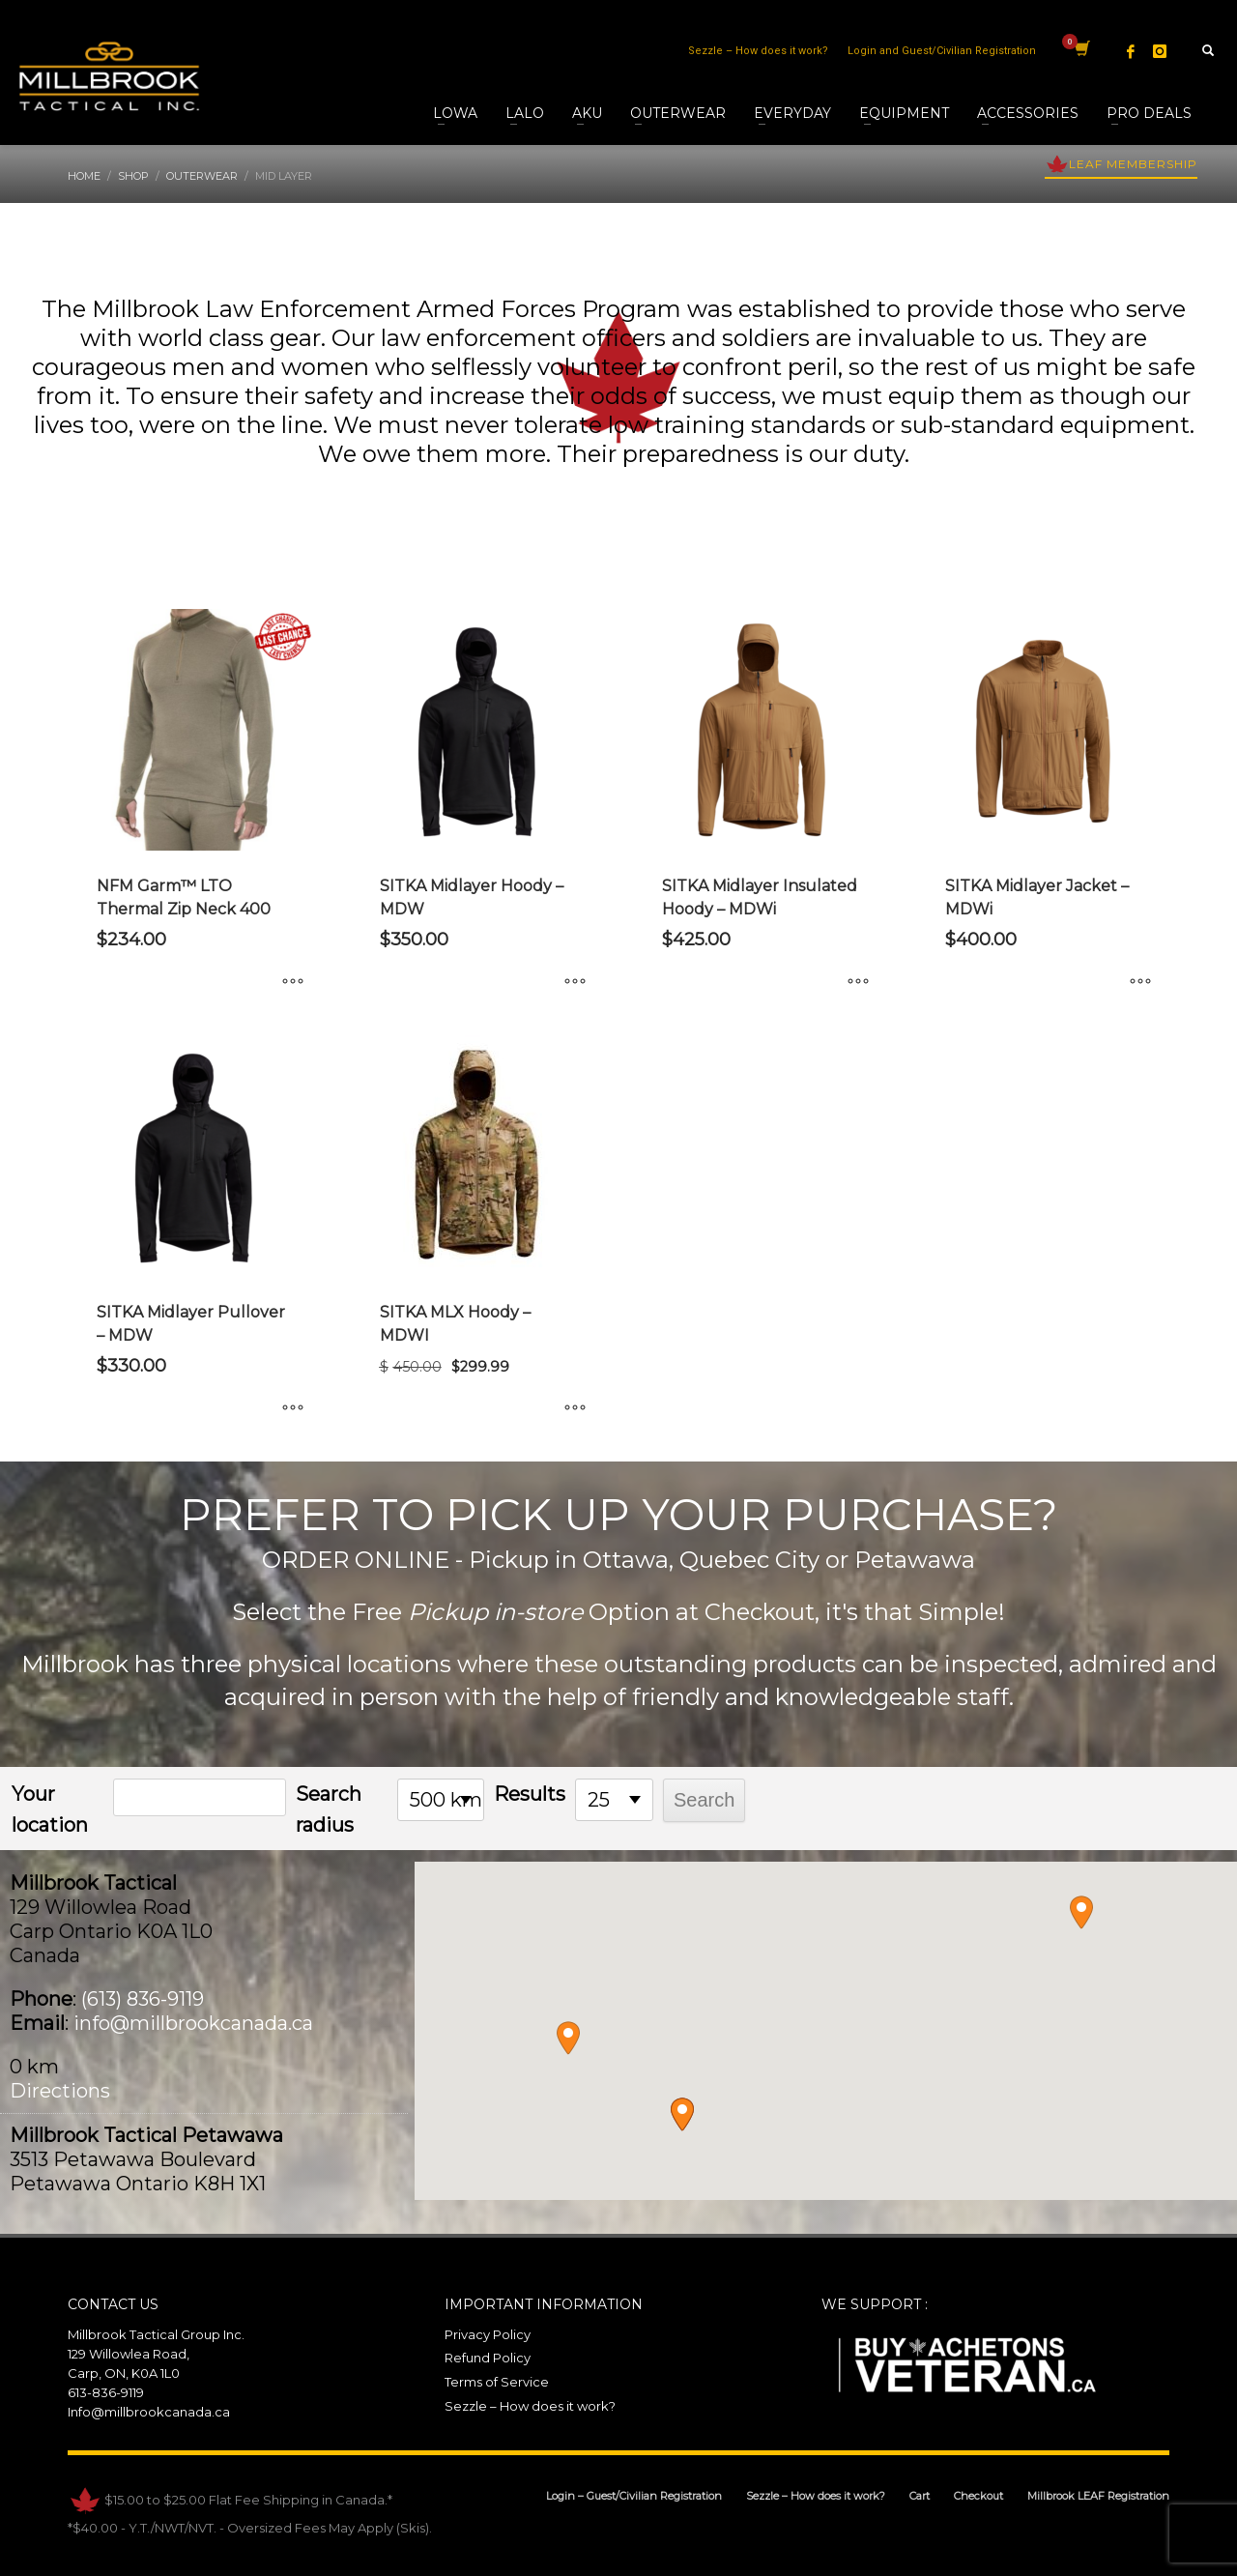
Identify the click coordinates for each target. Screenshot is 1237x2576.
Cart (919, 2496)
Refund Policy (488, 2357)
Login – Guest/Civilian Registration (634, 2496)
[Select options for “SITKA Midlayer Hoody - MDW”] (575, 982)
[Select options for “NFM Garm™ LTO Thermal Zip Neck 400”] (292, 982)
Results (529, 1794)
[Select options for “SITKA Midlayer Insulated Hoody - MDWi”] (858, 982)
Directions (60, 2090)
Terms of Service (497, 2381)
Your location (50, 1809)
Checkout (978, 2496)
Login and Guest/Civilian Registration (942, 50)
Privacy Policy (488, 2334)
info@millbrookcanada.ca (193, 2023)
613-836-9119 (106, 2392)
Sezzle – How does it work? (758, 50)
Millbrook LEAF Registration (1098, 2496)
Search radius (328, 1809)
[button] (682, 2114)
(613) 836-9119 (142, 1999)
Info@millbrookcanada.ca (149, 2411)
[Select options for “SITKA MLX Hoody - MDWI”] (575, 1408)
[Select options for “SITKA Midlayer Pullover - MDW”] (292, 1408)
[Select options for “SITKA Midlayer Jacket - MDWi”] (1140, 982)
